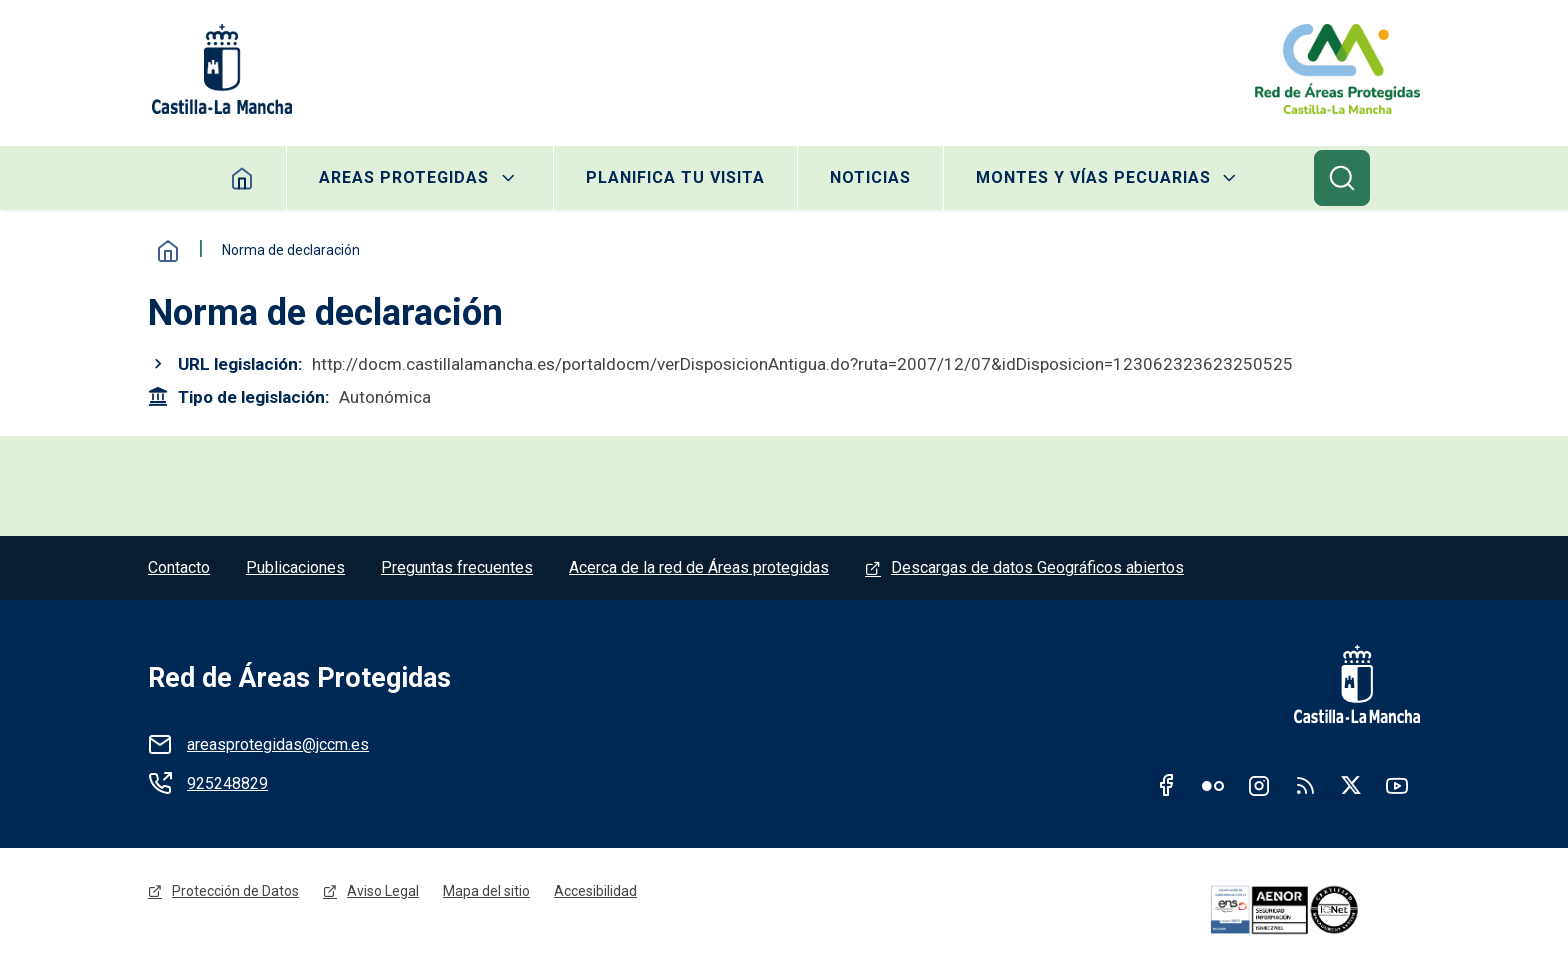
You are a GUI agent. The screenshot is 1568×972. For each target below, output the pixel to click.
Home (242, 178)
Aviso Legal (383, 891)
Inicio (168, 251)
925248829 (227, 783)
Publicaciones (295, 567)
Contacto (179, 567)
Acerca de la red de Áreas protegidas (699, 567)
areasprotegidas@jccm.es (278, 744)
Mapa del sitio (486, 891)
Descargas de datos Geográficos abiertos (1037, 567)
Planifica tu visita (675, 177)
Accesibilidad (595, 891)
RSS (1305, 785)
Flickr (1213, 785)
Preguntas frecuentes (457, 567)
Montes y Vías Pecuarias (1093, 177)
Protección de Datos (235, 891)
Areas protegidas (404, 177)
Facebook (1167, 785)
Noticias (870, 177)
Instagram (1259, 785)
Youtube (1397, 785)
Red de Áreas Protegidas (299, 678)
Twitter (1351, 785)
